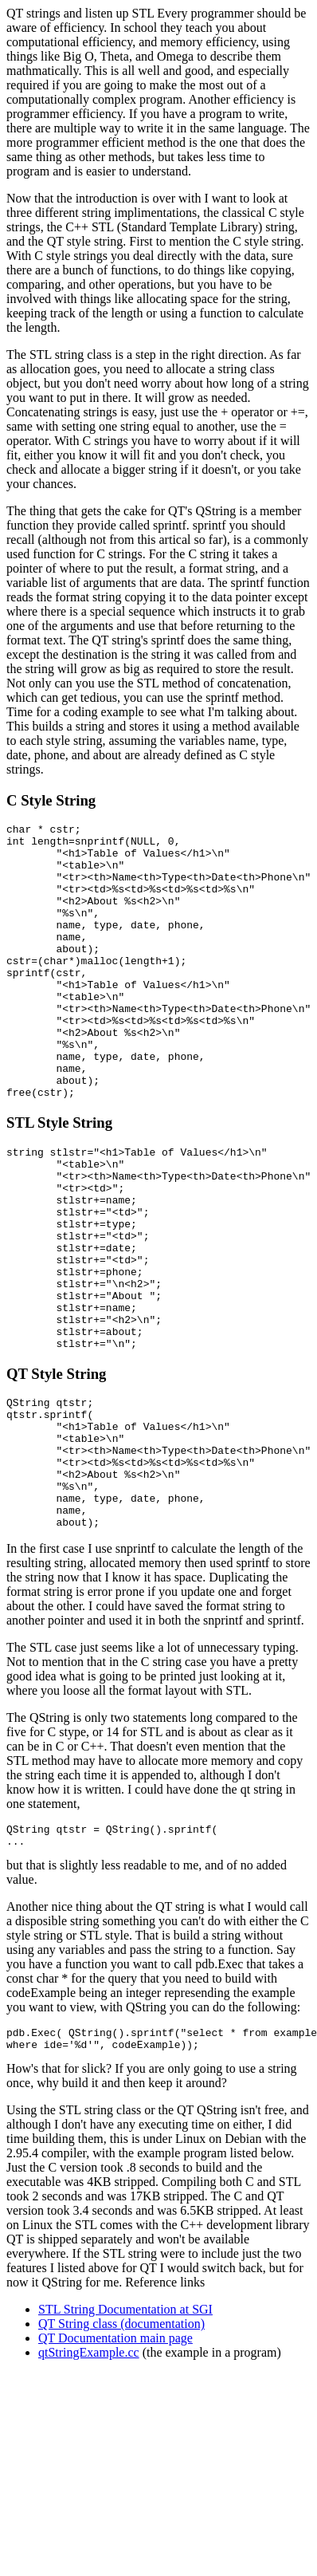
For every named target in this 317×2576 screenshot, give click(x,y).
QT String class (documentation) (121, 2455)
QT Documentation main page (115, 2469)
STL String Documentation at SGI (125, 2441)
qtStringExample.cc (88, 2484)
